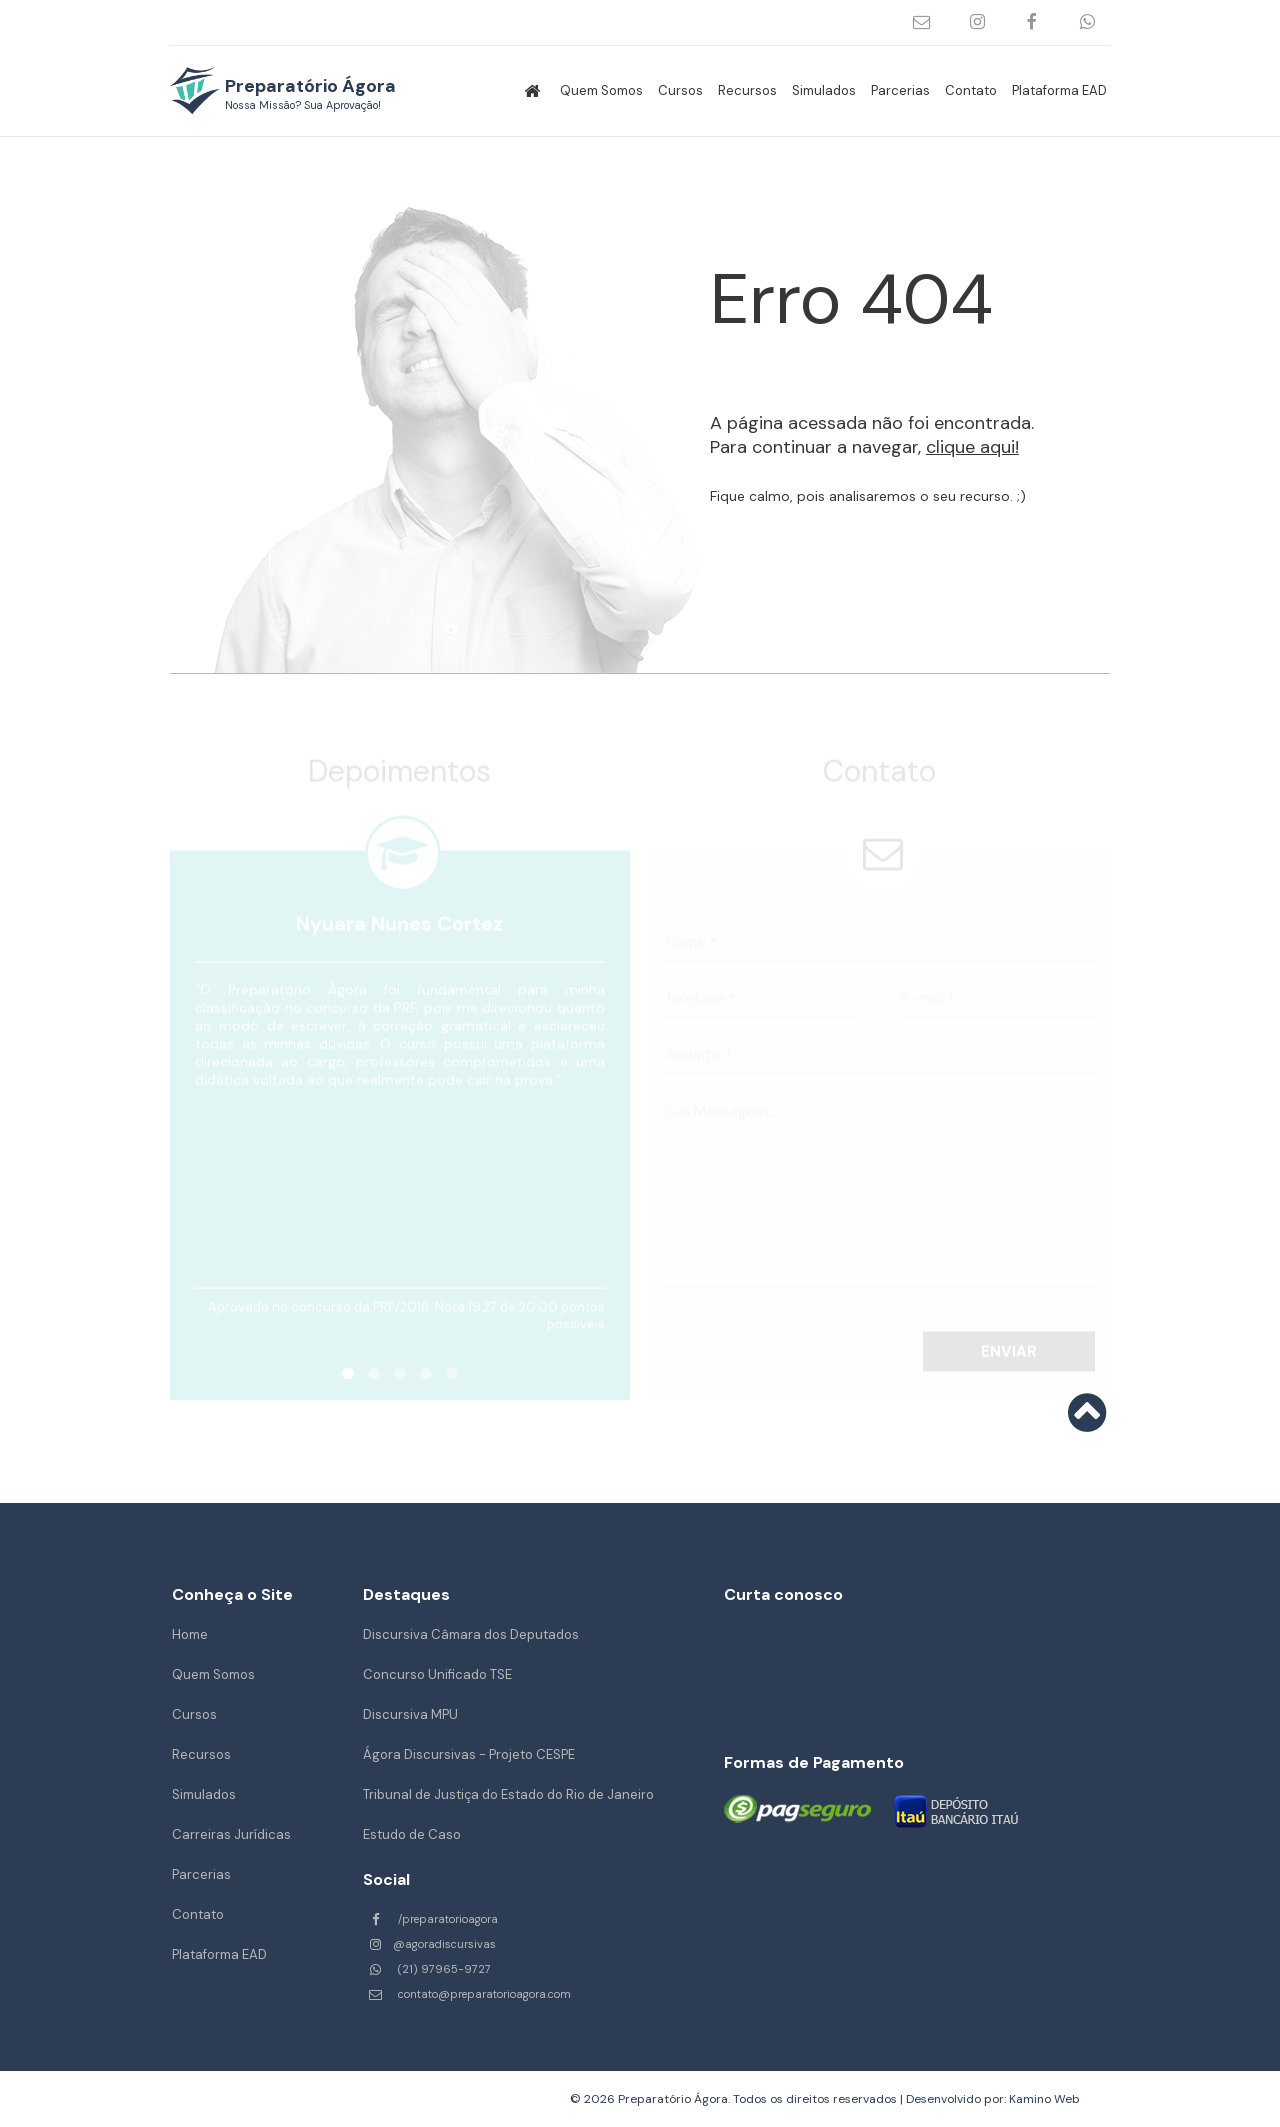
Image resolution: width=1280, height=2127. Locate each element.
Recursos (747, 90)
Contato (971, 90)
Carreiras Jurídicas (231, 1834)
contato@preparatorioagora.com (922, 22)
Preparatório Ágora (310, 93)
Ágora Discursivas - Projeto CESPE (469, 1754)
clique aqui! (972, 447)
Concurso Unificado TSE (437, 1674)
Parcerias (900, 90)
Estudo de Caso (412, 1834)
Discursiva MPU (410, 1714)
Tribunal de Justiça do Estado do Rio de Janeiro (508, 1794)
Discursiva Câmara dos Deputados (471, 1634)
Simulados (824, 90)
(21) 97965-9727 (1087, 22)
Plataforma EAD (1059, 90)
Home (190, 1634)
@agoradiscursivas (977, 22)
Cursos (680, 90)
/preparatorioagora (1032, 22)
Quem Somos (601, 90)
